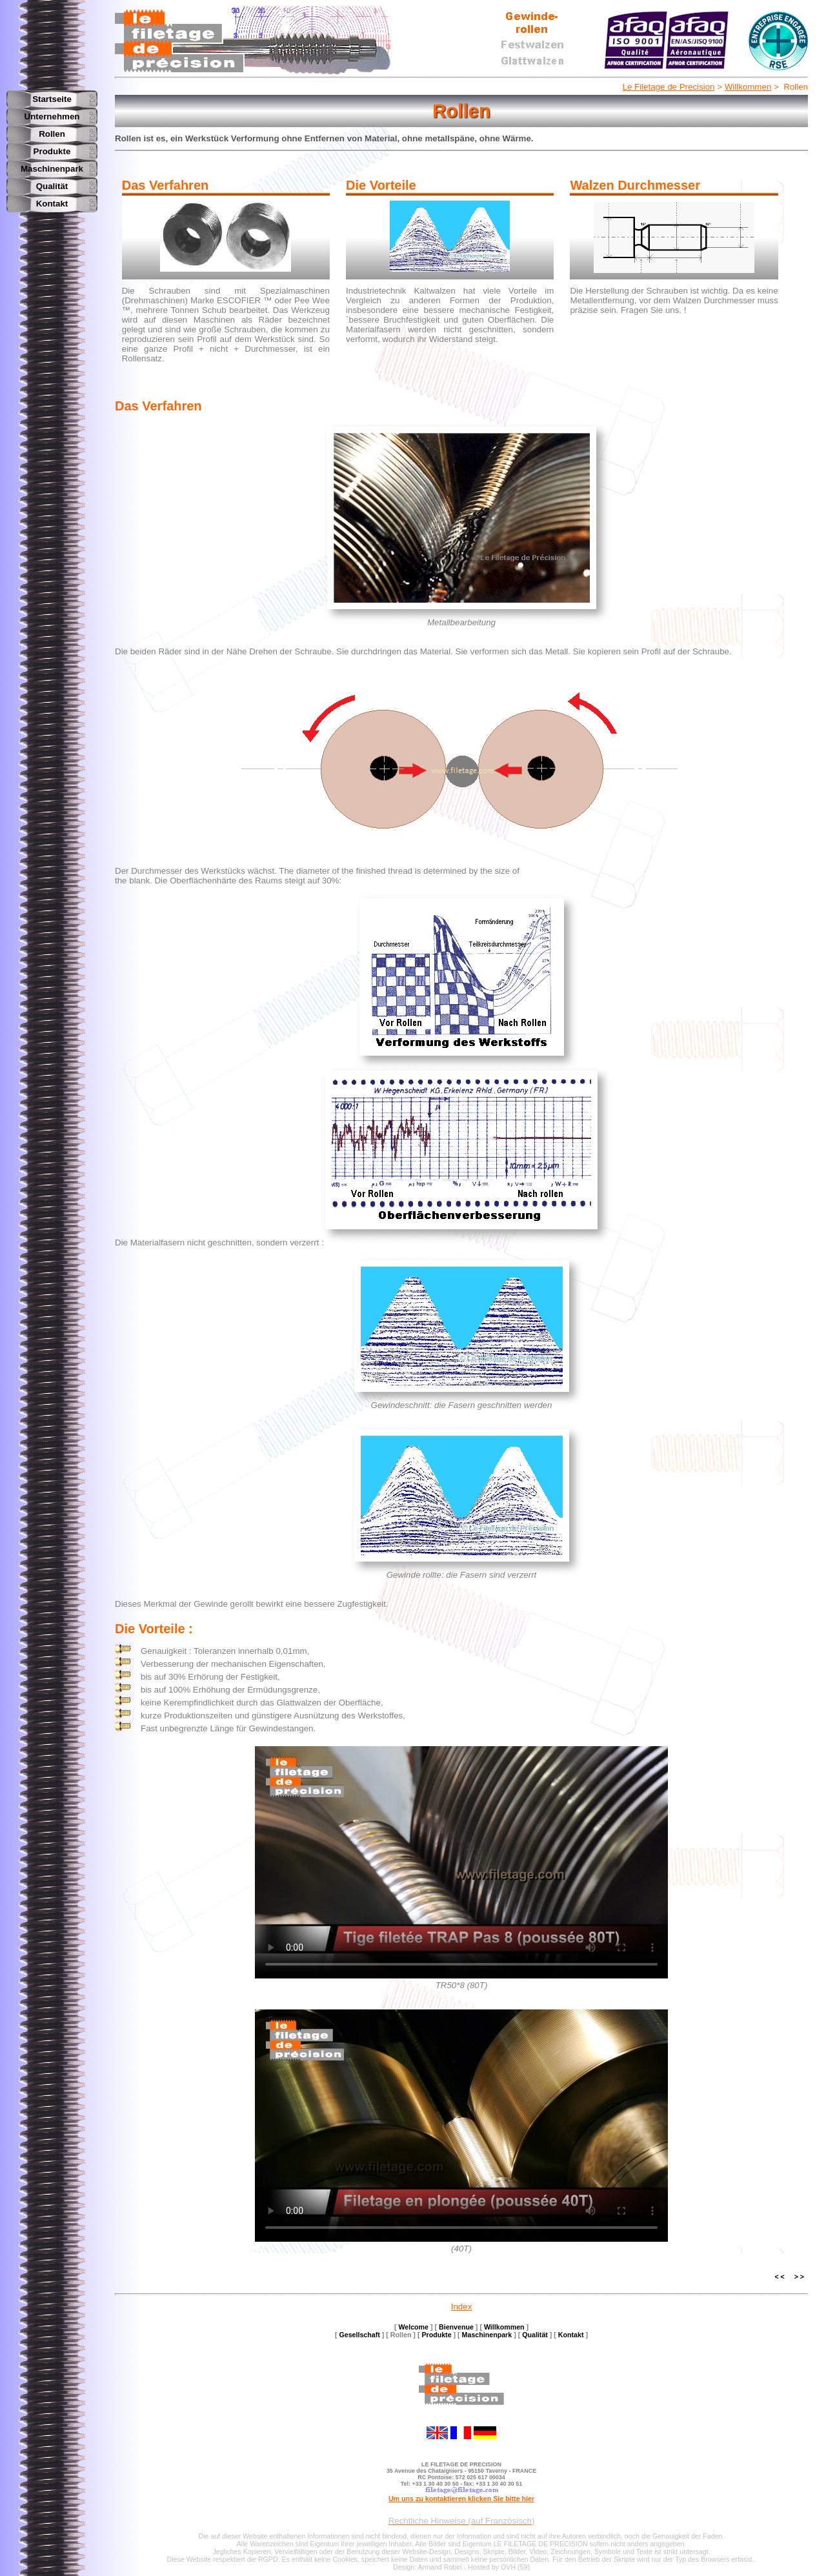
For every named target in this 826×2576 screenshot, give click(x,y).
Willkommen (748, 87)
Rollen (52, 134)
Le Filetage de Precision (669, 87)
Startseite (52, 99)
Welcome (413, 2327)
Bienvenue (456, 2327)
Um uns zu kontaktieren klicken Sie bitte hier (461, 2498)
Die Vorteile (150, 1629)
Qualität (52, 186)
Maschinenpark (52, 169)
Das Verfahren (158, 406)
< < (779, 2276)
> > (799, 2276)
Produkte (52, 151)
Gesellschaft (359, 2335)
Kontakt (52, 203)
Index (461, 2306)
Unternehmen (52, 116)
